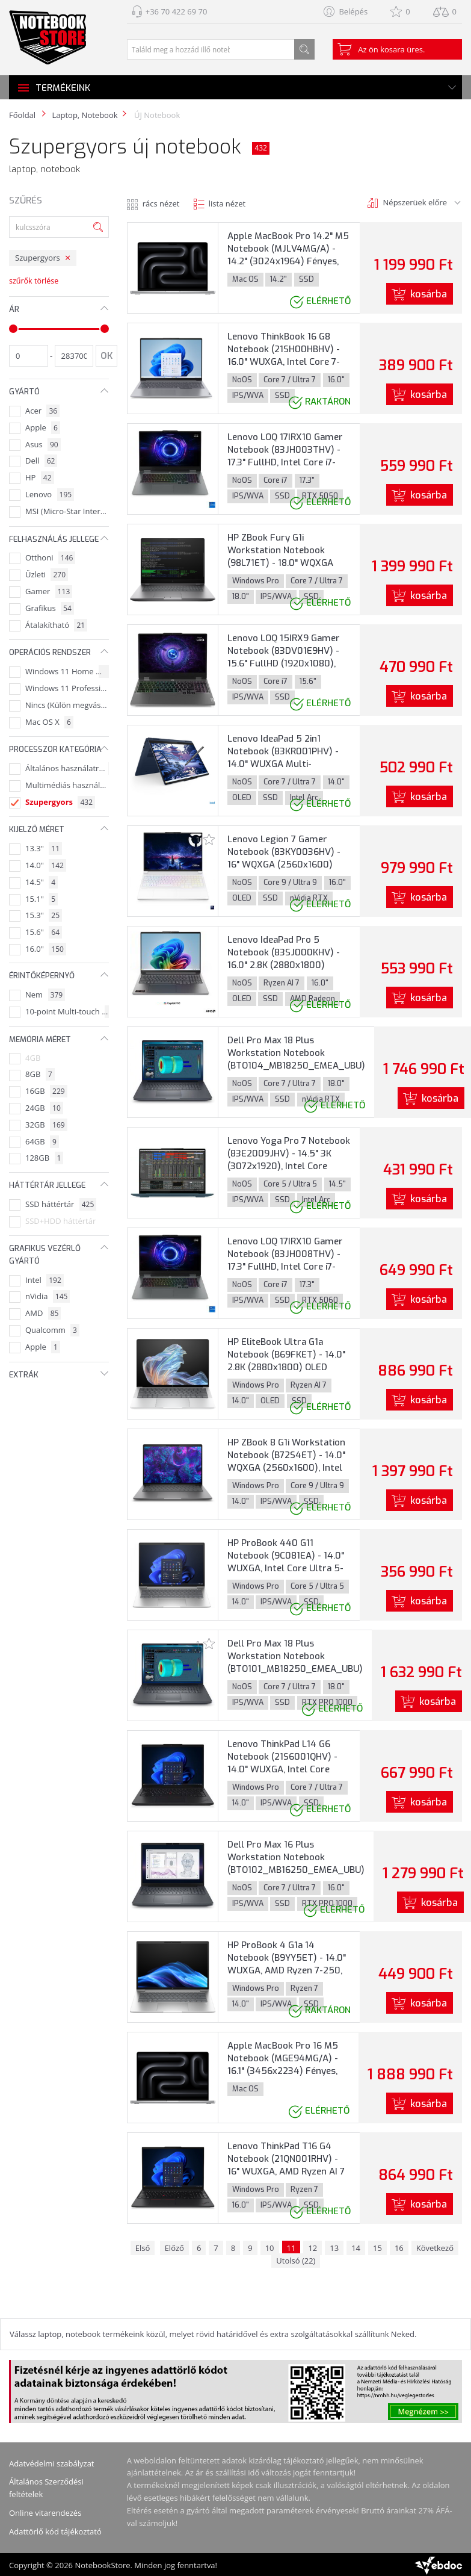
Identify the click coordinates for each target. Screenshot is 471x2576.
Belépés (353, 11)
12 (312, 2247)
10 (269, 2247)
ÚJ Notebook (156, 115)
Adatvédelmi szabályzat (51, 2463)
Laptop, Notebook (84, 115)
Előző (174, 2247)
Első (142, 2247)
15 (377, 2247)
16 (399, 2247)
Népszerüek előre (415, 202)
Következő (435, 2247)
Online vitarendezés (45, 2512)
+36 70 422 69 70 (177, 11)
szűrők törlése (33, 281)
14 (355, 2247)
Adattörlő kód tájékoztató (55, 2531)
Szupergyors (37, 257)
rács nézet (161, 203)
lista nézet (227, 203)
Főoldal (22, 115)
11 (291, 2247)
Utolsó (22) (295, 2260)
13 (334, 2247)
